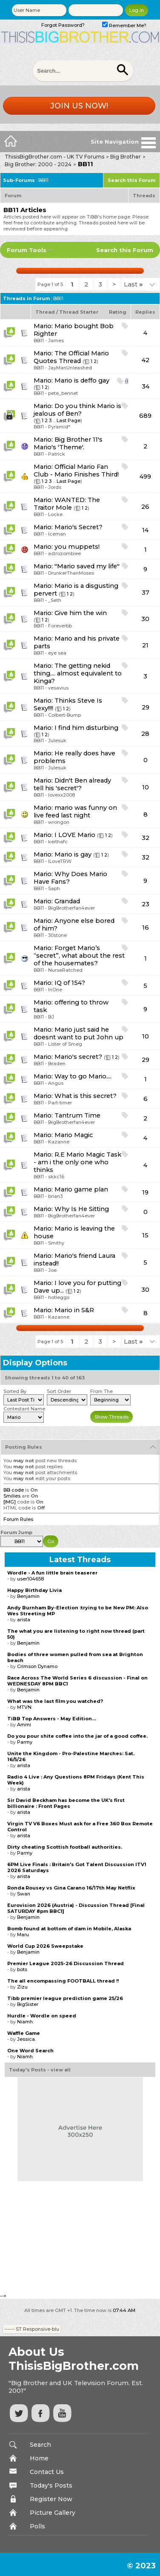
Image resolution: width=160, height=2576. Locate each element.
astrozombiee (64, 553)
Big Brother (125, 156)
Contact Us (47, 2472)
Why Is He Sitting (81, 1209)
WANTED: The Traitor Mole (67, 503)
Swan (23, 1894)
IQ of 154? (69, 983)
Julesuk (57, 740)
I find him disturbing (86, 728)
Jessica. (26, 2039)
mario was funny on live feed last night (75, 811)
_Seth (54, 600)
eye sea (57, 653)
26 (145, 507)
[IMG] (9, 1502)
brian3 (55, 1196)
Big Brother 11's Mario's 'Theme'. (68, 443)
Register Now (51, 2499)
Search (40, 2444)
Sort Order (59, 1391)
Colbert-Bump (64, 715)
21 (145, 645)
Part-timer (60, 1103)
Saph (54, 888)
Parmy (24, 1742)
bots (22, 1969)
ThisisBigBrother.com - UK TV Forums (54, 156)
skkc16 (56, 1177)
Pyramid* (59, 427)
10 (145, 787)
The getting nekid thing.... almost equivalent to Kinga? (78, 673)
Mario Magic (73, 1135)
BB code (13, 1490)
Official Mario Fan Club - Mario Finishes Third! (76, 470)
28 (145, 734)
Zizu (22, 1987)
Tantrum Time (77, 1115)
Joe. (52, 1270)
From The (101, 1391)
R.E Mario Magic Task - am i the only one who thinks (77, 1162)
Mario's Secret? (78, 527)
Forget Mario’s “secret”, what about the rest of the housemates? (79, 955)
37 (145, 592)
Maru (23, 1935)
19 (145, 1192)
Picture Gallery (52, 2512)
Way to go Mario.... (82, 1076)
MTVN (24, 1707)
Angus (55, 1083)
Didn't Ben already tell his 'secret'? (72, 784)
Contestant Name (24, 1409)
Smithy (56, 1243)
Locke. (55, 514)
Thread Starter (78, 312)
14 (145, 530)
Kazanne (58, 1142)
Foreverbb (60, 626)
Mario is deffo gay (81, 380)
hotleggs (58, 1297)
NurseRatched (65, 970)
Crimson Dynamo (37, 1666)
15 (145, 1235)
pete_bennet (63, 393)
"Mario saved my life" (87, 566)
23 (145, 904)
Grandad (67, 901)
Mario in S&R (74, 1310)
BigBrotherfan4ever (71, 908)
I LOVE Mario (74, 835)
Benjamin (28, 1596)
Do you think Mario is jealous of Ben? (77, 409)
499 (145, 476)
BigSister (27, 2004)
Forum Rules (18, 1519)
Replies (145, 312)
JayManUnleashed (70, 368)
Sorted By (14, 1391)
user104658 (30, 1579)
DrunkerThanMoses (71, 573)
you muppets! (77, 546)
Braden (57, 1064)
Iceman (57, 534)
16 (145, 927)
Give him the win (80, 613)
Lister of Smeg (65, 1044)
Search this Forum (131, 180)
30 (145, 619)
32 (145, 838)
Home (39, 2458)
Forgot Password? (63, 25)
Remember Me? (124, 25)
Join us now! (79, 106)
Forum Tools (26, 250)
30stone (57, 935)
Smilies (11, 1496)
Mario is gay (72, 854)
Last (133, 284)
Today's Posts (51, 2485)
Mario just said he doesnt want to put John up (78, 1033)
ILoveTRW (59, 861)
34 (145, 386)
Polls (37, 2526)
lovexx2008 (61, 795)
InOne (55, 990)
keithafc (58, 842)
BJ (51, 1017)
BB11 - (41, 340)
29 (145, 707)
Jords (54, 487)
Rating (117, 312)
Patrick (56, 454)
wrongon (58, 822)
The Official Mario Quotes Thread (71, 357)
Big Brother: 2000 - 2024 (38, 164)
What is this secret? (85, 1096)
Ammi (24, 1725)
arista (23, 1620)
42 (145, 360)
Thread (45, 312)
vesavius (58, 688)
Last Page (68, 420)
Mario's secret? (78, 1057)
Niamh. (25, 2022)
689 (145, 416)
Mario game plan (81, 1189)
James (56, 340)
